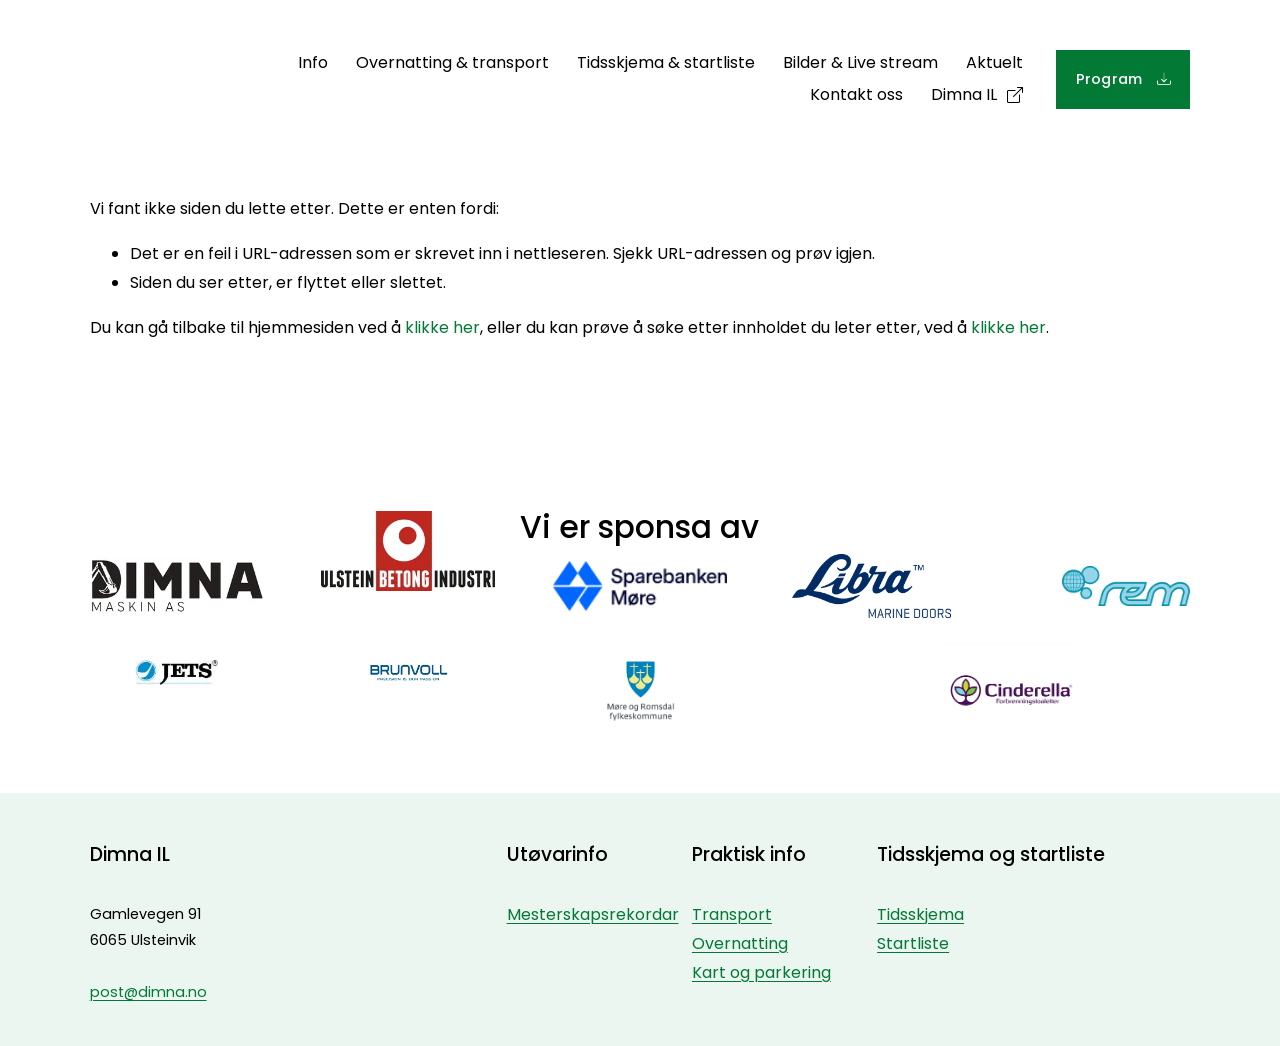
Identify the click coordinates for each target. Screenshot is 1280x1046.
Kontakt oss (856, 94)
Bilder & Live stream (860, 62)
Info (313, 62)
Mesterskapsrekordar (593, 914)
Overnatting (740, 943)
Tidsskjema (920, 914)
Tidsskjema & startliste (666, 62)
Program (1111, 79)
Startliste (913, 943)
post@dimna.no (148, 992)
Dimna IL (964, 94)
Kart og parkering (761, 972)
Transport (732, 914)
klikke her (442, 327)
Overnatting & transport (452, 62)
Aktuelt (994, 62)
